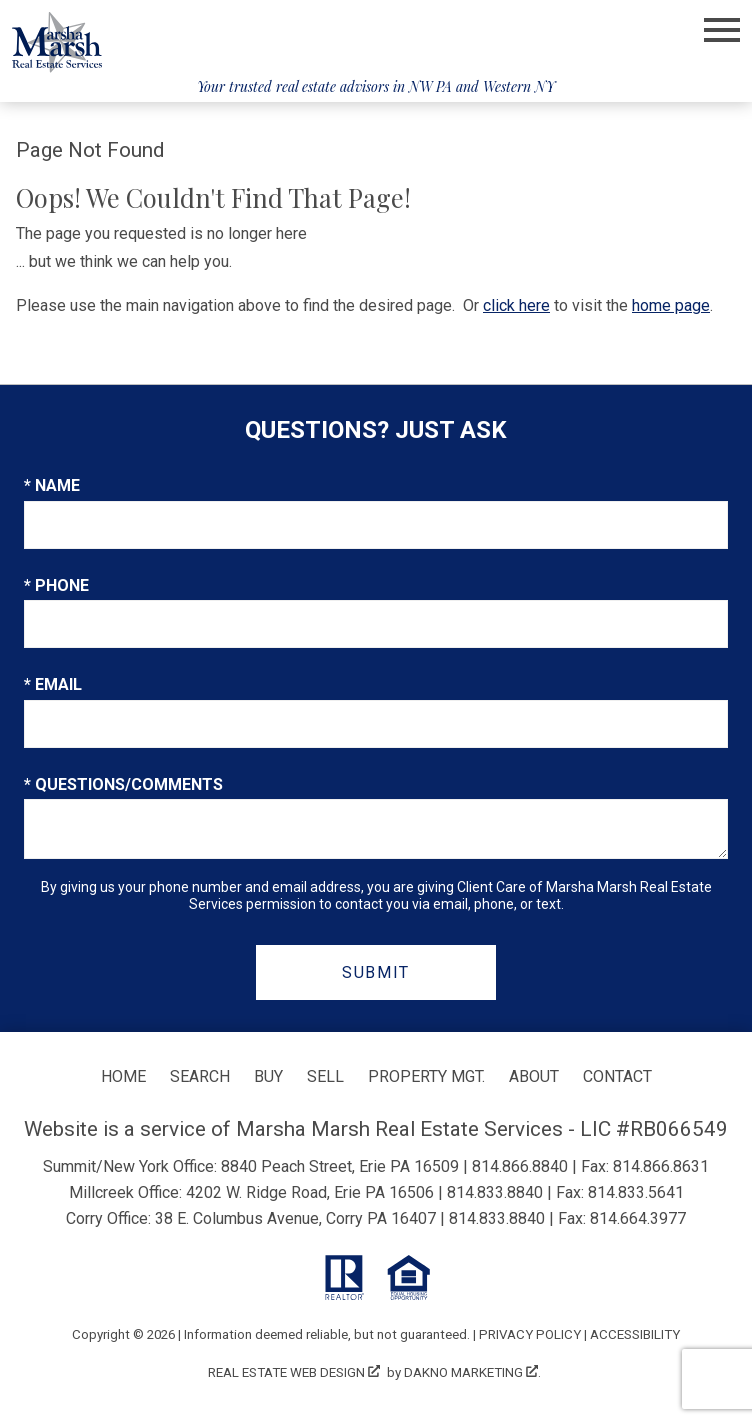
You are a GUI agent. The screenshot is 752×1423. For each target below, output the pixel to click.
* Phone (56, 585)
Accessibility (635, 1334)
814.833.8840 (495, 1192)
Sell (325, 1076)
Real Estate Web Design (294, 1372)
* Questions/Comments (123, 784)
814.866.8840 (520, 1166)
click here (516, 305)
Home (123, 1076)
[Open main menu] (722, 30)
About (534, 1076)
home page (671, 305)
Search (200, 1076)
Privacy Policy (530, 1334)
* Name (52, 485)
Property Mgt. (426, 1076)
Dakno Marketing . (472, 1372)
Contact (617, 1076)
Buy (268, 1076)
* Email (53, 684)
